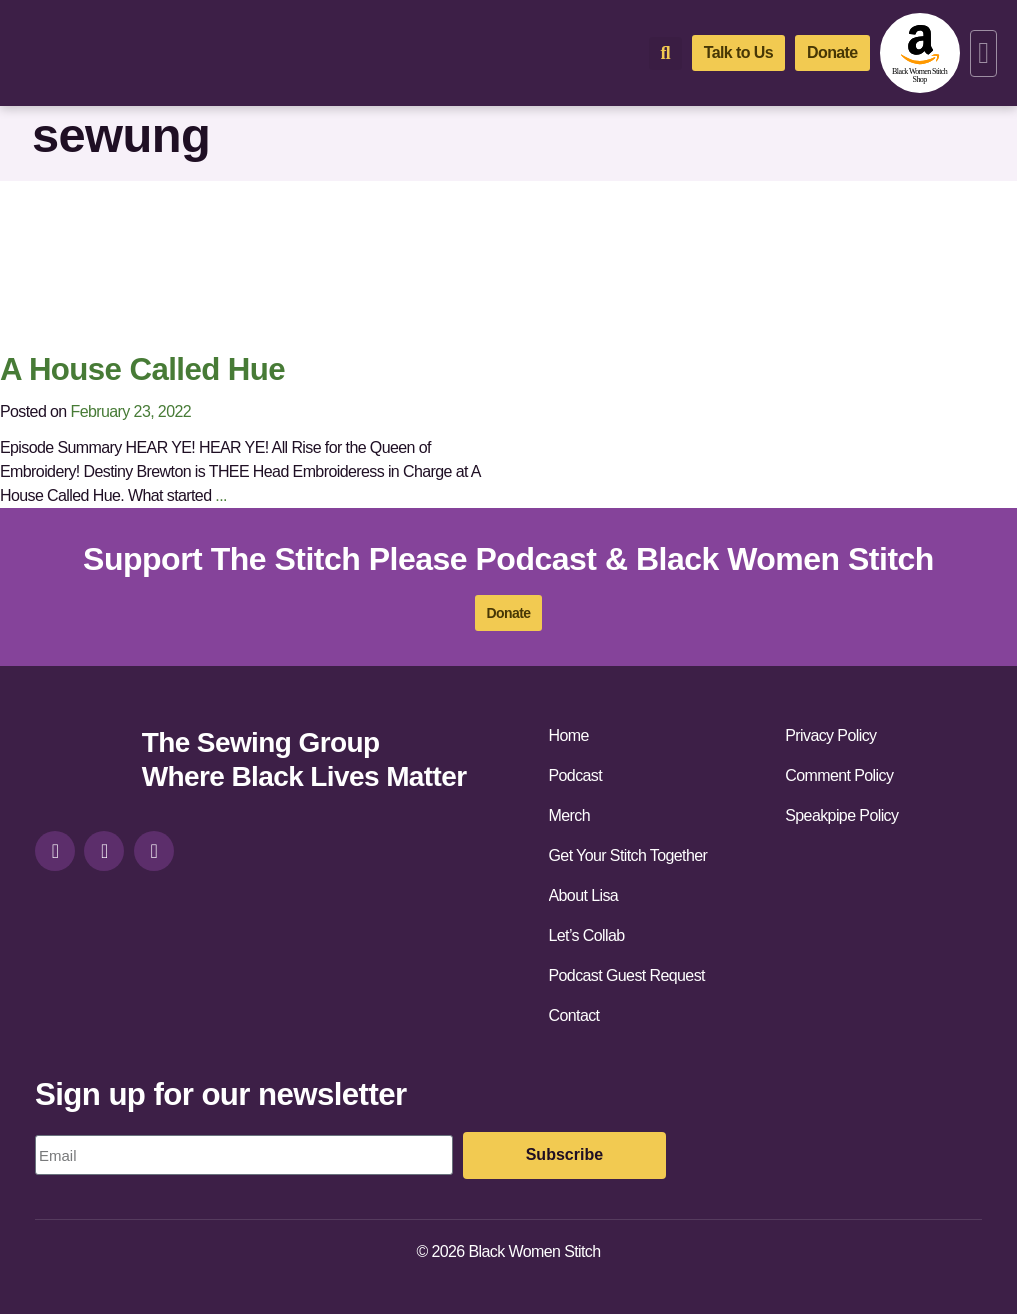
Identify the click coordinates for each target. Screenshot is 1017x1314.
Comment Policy (839, 775)
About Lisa (584, 895)
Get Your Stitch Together (628, 855)
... (221, 495)
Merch (569, 815)
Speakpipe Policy (841, 815)
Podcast (576, 775)
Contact (574, 1015)
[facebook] (104, 851)
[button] (983, 53)
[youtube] (154, 851)
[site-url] (81, 762)
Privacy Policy (830, 735)
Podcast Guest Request (627, 975)
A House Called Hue (142, 369)
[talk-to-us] (738, 53)
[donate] (832, 53)
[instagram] (55, 851)
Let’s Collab (587, 935)
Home (569, 735)
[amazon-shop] (920, 53)
